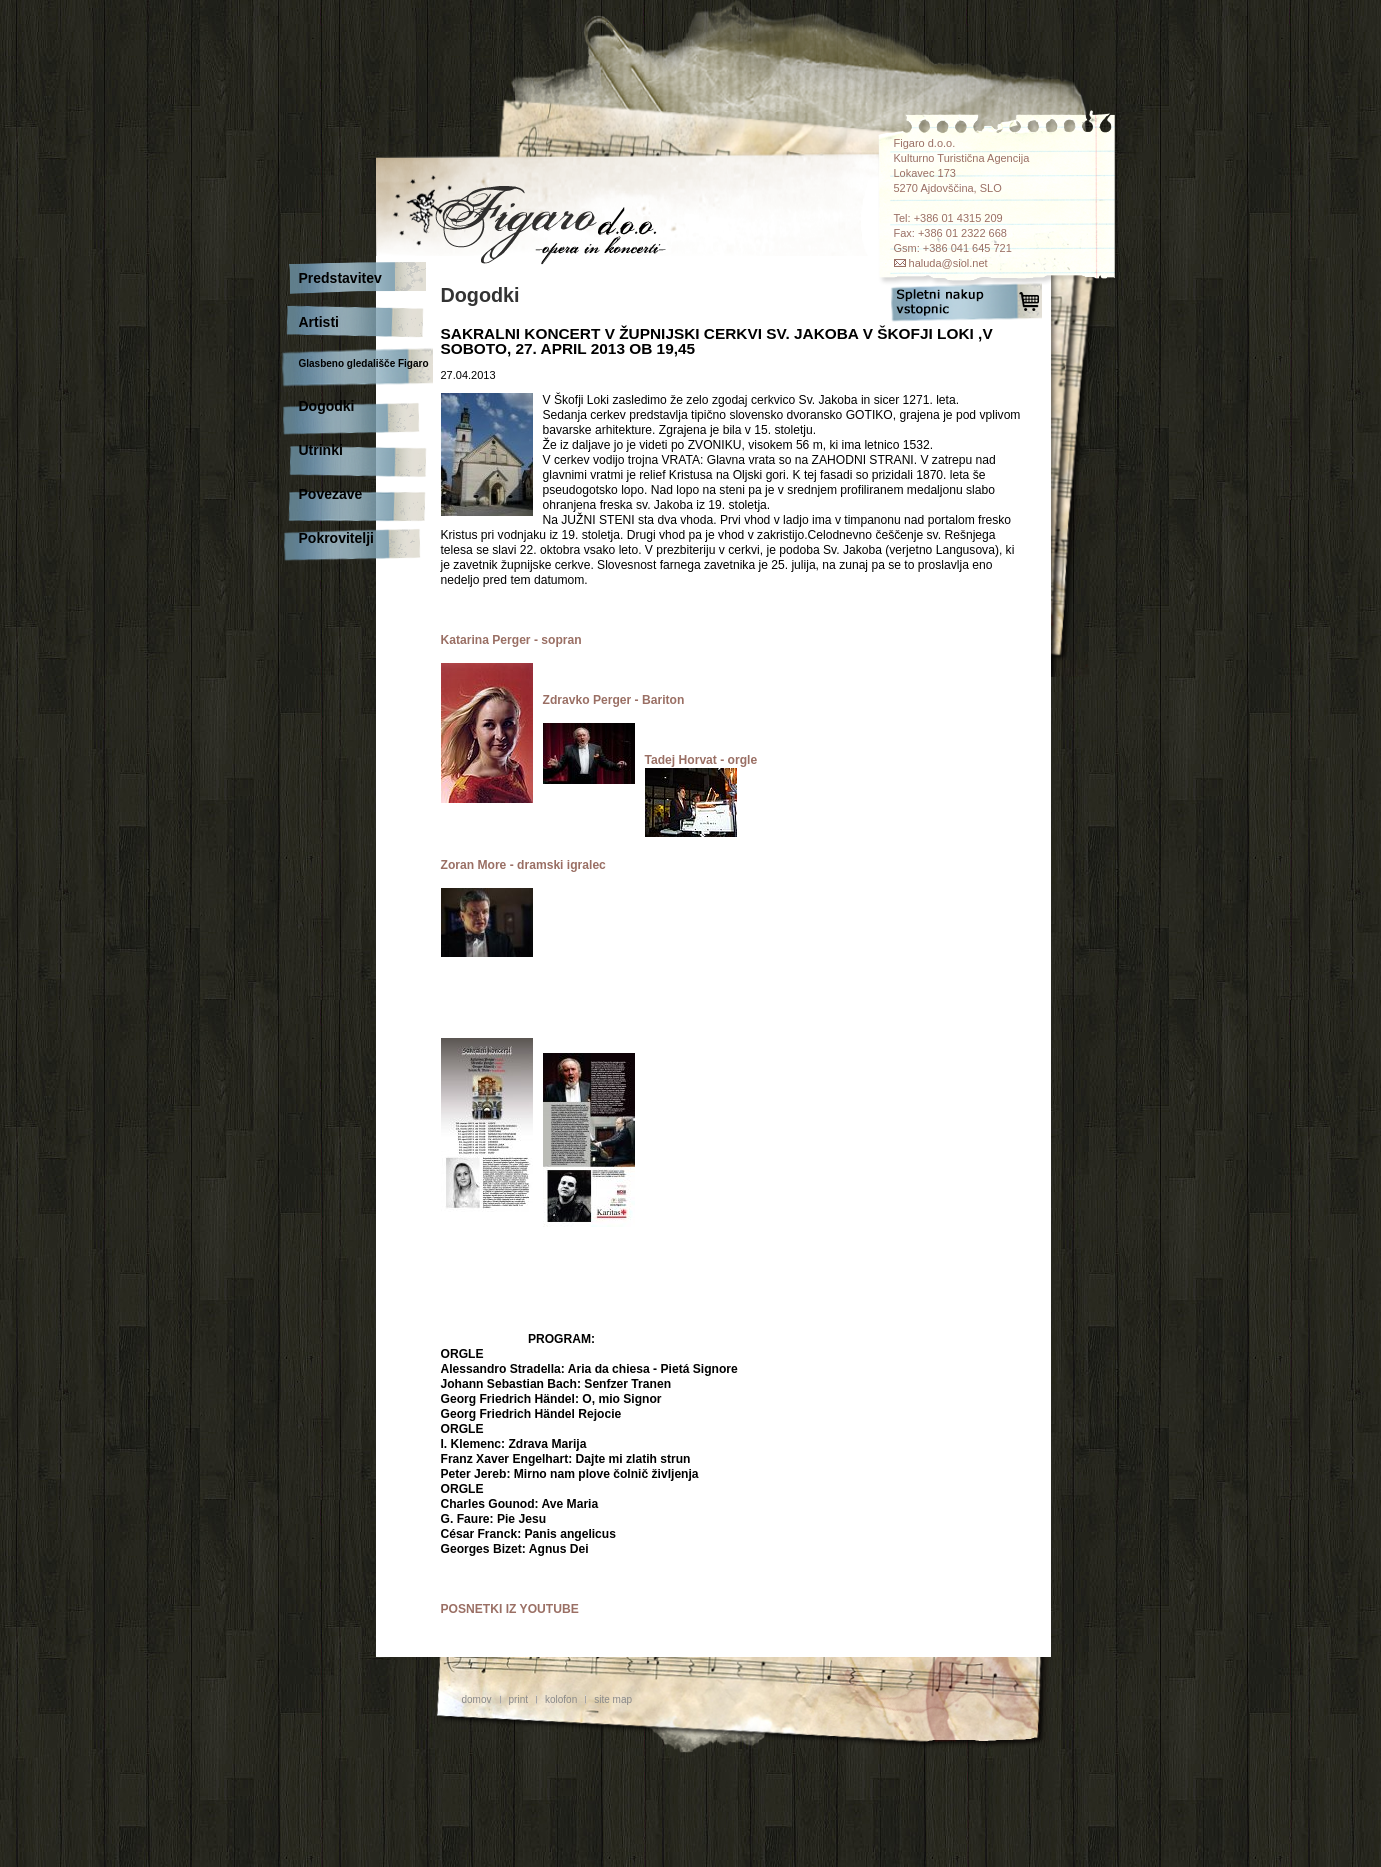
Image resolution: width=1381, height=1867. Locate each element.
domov (477, 1699)
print (518, 1699)
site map (613, 1699)
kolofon (561, 1699)
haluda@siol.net (948, 263)
